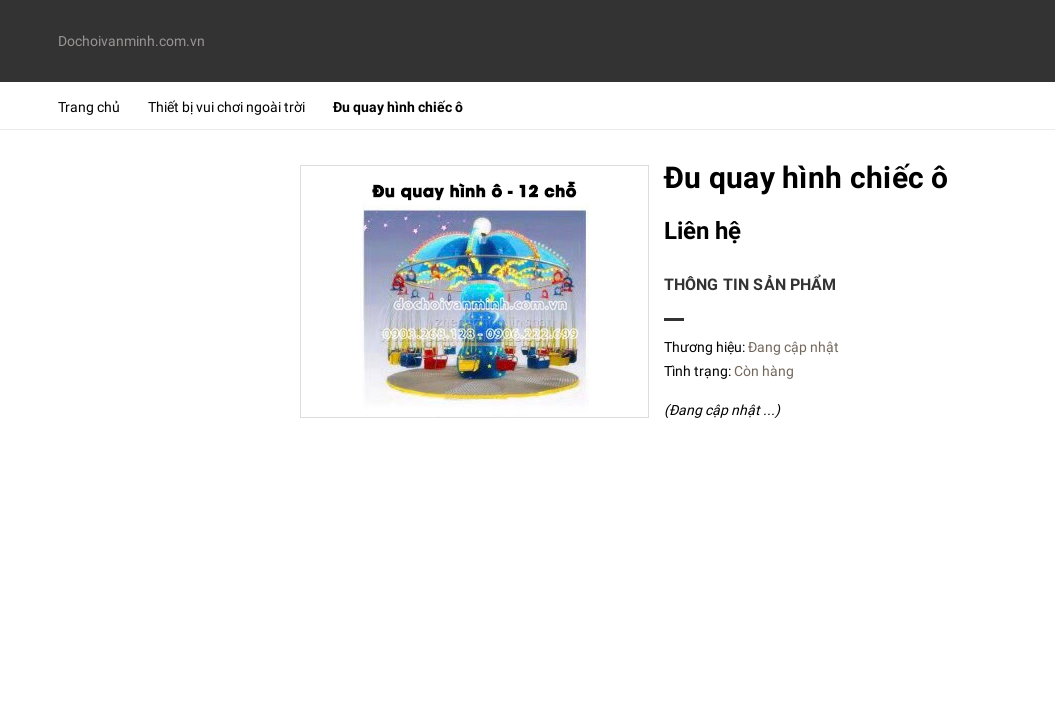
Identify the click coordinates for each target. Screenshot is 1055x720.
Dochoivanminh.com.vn (129, 41)
